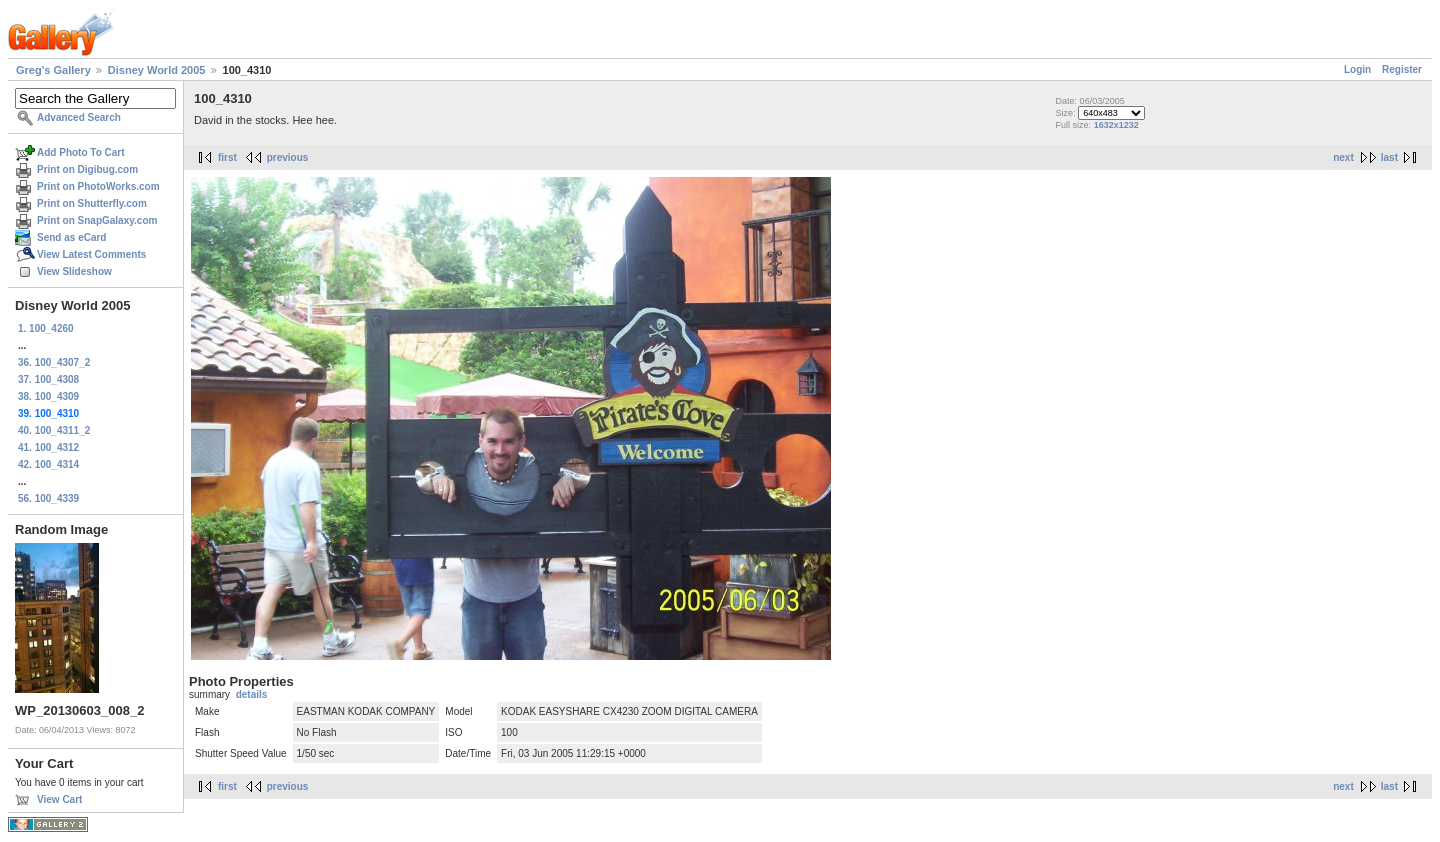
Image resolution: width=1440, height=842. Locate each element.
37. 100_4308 (48, 379)
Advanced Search (79, 117)
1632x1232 (1116, 125)
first (227, 157)
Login (1357, 69)
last (1389, 157)
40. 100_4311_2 (54, 430)
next (1343, 157)
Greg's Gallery (53, 70)
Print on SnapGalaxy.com (97, 220)
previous (288, 157)
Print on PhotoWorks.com (98, 186)
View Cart (59, 799)
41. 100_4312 (48, 447)
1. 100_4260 (46, 328)
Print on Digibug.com (87, 169)
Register (1402, 69)
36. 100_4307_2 (54, 362)
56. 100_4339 (48, 498)
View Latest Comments (91, 254)
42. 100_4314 (48, 464)
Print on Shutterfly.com (92, 203)
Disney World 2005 (157, 70)
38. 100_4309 (48, 396)
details (252, 694)
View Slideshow (74, 271)
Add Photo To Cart (81, 152)
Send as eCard (71, 237)
